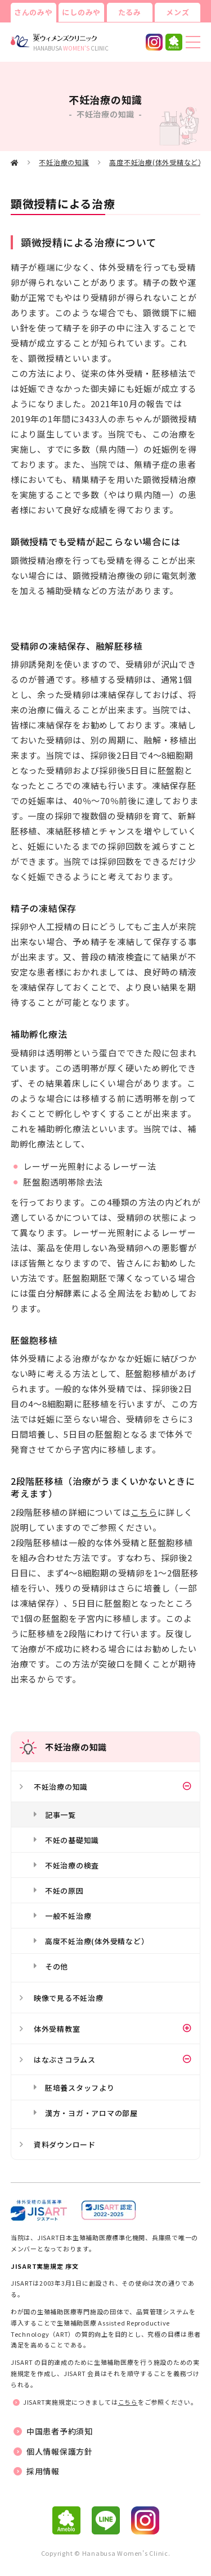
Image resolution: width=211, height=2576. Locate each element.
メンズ (177, 12)
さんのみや (33, 12)
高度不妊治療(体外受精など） (157, 162)
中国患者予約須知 (59, 2431)
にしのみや (81, 12)
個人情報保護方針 (59, 2451)
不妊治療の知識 (64, 162)
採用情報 (43, 2471)
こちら (144, 1512)
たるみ (129, 12)
